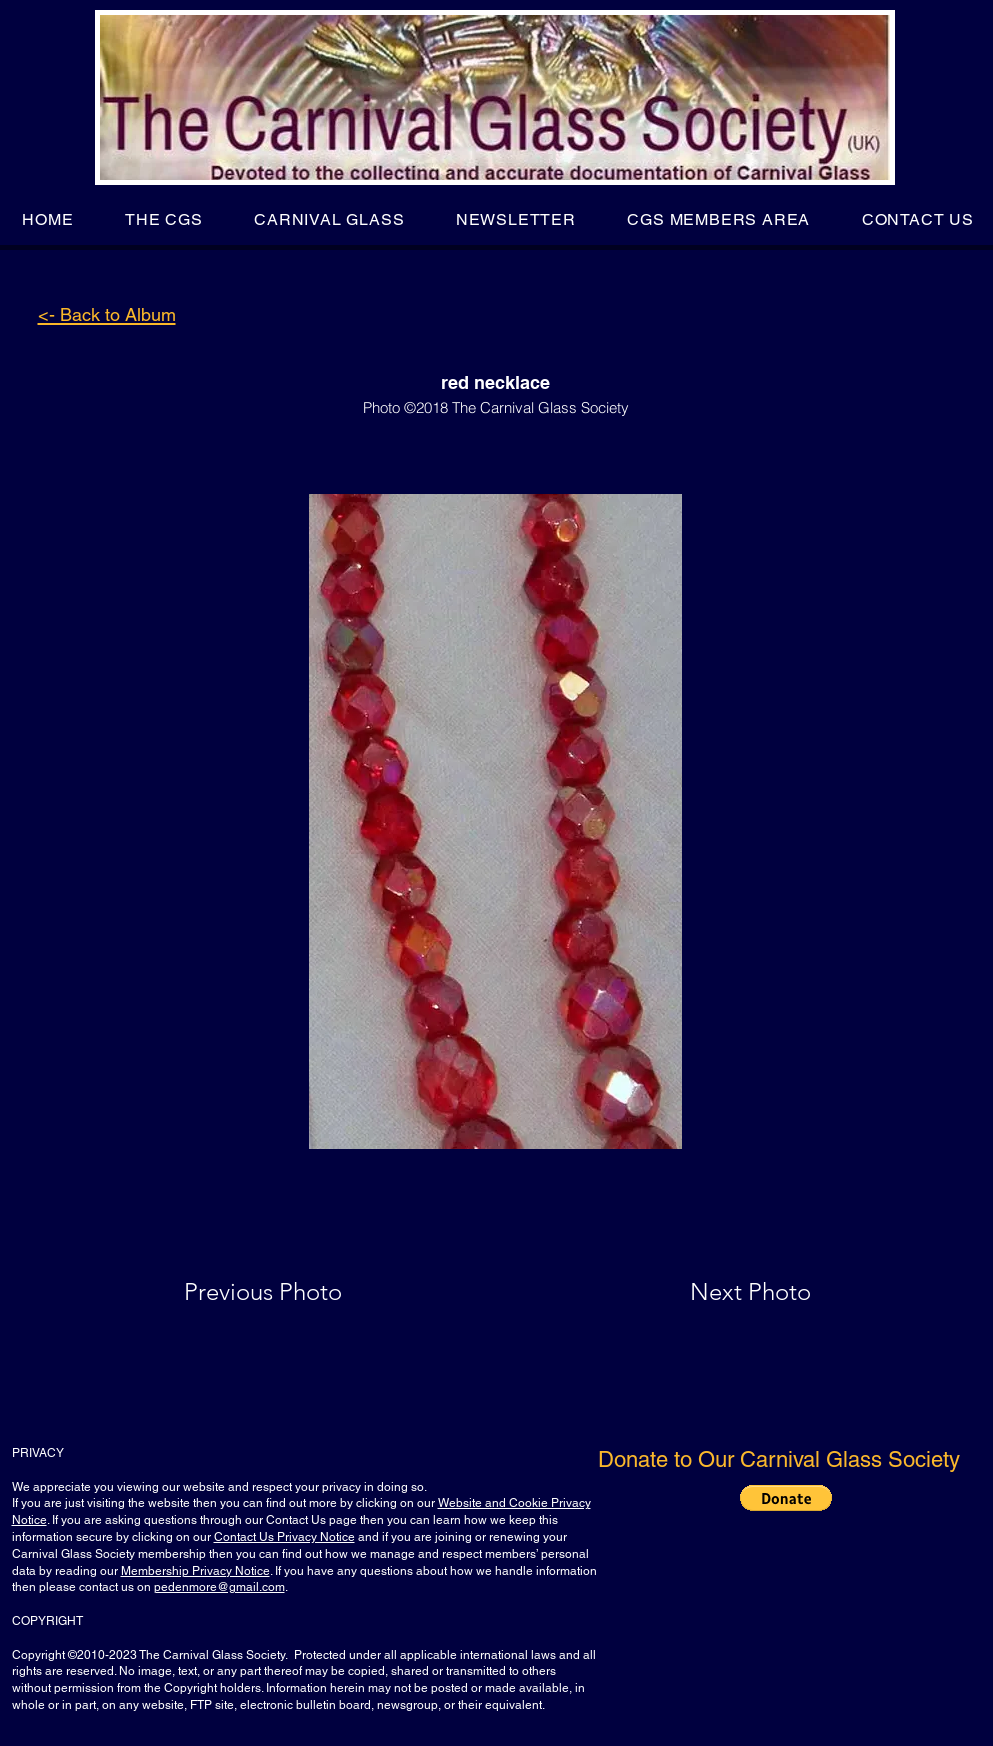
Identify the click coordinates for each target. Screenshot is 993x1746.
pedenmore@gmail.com (219, 1587)
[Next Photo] (711, 1292)
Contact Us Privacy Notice (284, 1537)
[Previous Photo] (291, 1292)
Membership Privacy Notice (195, 1571)
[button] (163, 219)
